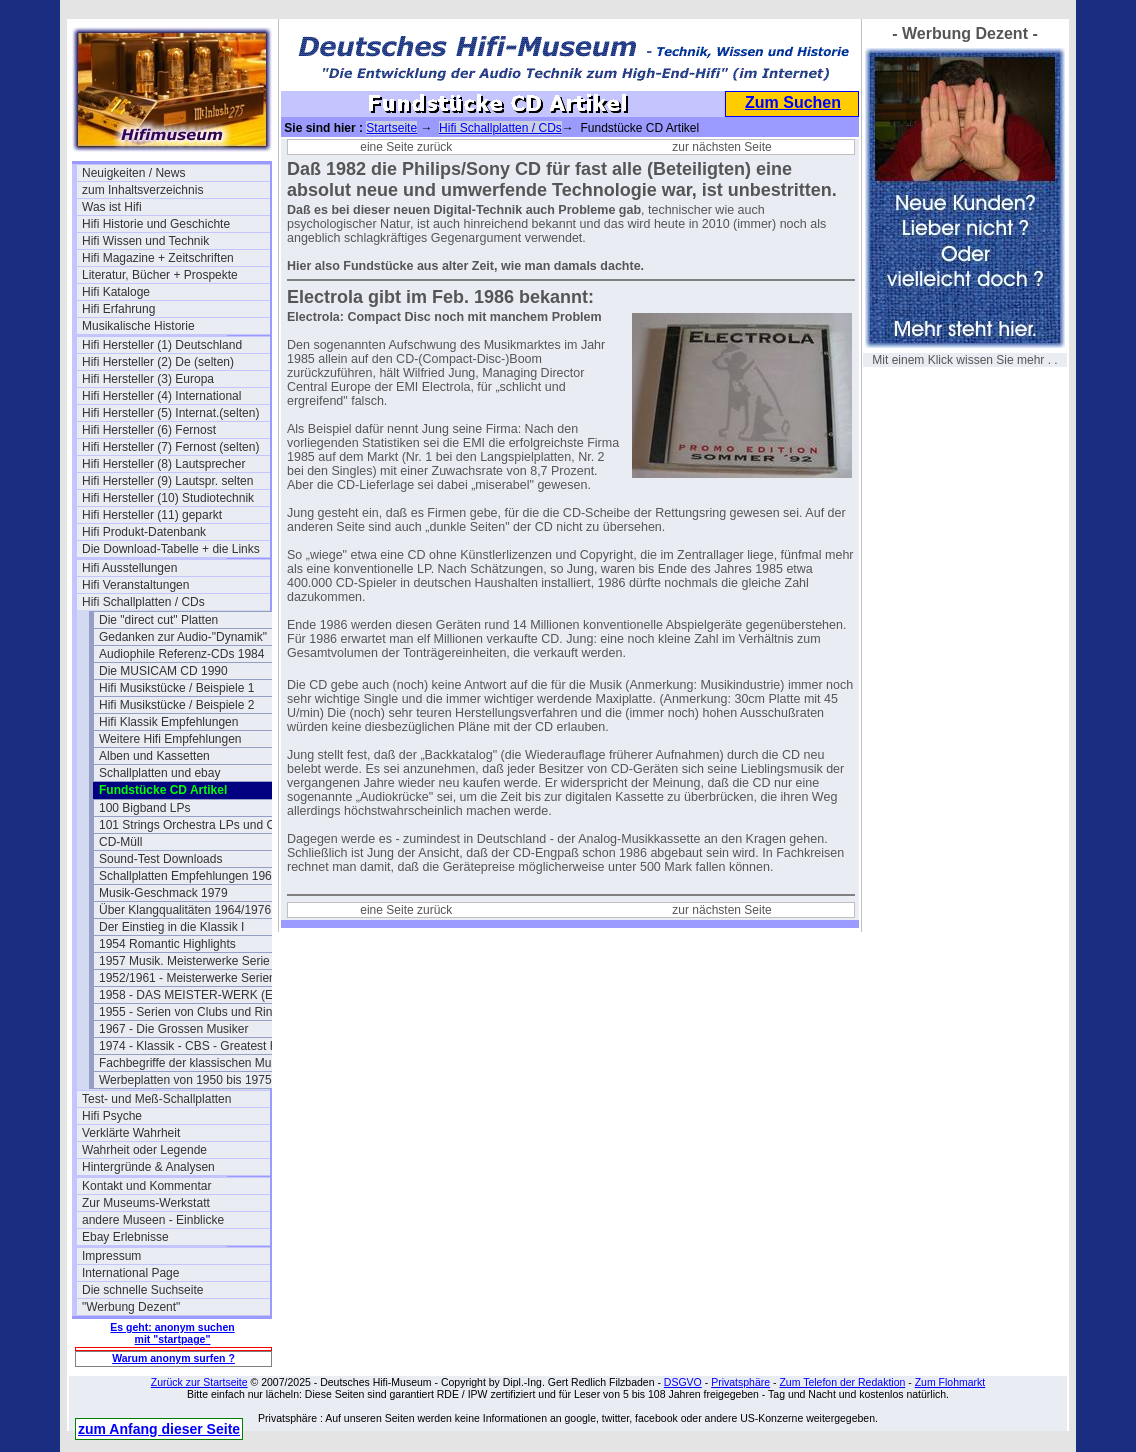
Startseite (391, 128)
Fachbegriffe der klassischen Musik (192, 1063)
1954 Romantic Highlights (167, 944)
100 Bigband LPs (144, 808)
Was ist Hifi (112, 207)
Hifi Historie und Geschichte (156, 224)
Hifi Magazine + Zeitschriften (158, 258)
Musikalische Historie (138, 326)
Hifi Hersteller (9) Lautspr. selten (167, 481)
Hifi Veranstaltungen (135, 585)
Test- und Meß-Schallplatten (156, 1099)
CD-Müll (120, 842)
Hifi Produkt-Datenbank (144, 532)
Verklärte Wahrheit (131, 1133)
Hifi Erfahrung (118, 309)
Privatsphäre (740, 1382)
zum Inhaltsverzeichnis (142, 190)
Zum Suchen (793, 102)
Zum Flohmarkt (950, 1382)
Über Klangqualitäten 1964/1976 (185, 910)
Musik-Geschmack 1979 (163, 893)
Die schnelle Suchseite (142, 1290)
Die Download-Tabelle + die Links (171, 549)
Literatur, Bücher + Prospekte (160, 275)
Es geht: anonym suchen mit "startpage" (172, 1333)
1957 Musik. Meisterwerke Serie (184, 961)
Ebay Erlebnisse (125, 1237)
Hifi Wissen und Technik (145, 241)
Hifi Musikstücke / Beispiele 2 (176, 705)
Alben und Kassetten (154, 756)
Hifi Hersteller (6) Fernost (149, 430)
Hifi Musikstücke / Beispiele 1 (176, 688)
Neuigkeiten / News (133, 173)
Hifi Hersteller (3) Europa (148, 379)
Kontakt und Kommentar (146, 1186)
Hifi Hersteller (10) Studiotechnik (168, 498)
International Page (130, 1273)
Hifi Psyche (112, 1116)
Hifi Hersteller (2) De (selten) (158, 362)
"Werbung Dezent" (131, 1307)
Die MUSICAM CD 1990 (163, 671)
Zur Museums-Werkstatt (146, 1203)
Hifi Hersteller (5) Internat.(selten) (170, 413)
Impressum (111, 1256)
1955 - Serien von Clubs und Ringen (193, 1012)
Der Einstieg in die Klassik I (171, 927)
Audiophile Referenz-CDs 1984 (181, 654)
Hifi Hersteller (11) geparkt (152, 515)
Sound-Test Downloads (160, 859)
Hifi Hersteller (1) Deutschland (162, 345)
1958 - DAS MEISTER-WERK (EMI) (193, 995)
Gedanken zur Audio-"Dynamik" (183, 637)
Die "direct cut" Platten (158, 620)
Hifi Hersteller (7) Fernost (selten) (170, 447)
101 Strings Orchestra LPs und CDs (193, 825)
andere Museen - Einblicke (153, 1220)
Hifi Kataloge (116, 292)
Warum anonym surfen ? (173, 1358)
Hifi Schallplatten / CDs (143, 602)
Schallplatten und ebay (159, 773)
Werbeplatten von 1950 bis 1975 (185, 1080)
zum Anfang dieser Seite (159, 1429)
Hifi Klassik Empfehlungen (168, 722)
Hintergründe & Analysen (148, 1167)
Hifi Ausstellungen (129, 568)
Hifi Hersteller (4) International (161, 396)
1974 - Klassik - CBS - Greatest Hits (193, 1046)
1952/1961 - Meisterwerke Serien (187, 978)
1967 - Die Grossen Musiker (173, 1029)
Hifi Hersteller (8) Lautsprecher (163, 464)
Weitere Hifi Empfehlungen (170, 739)
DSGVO (683, 1382)
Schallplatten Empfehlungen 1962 (188, 876)
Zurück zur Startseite (199, 1382)
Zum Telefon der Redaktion (842, 1382)
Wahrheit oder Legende (144, 1150)
